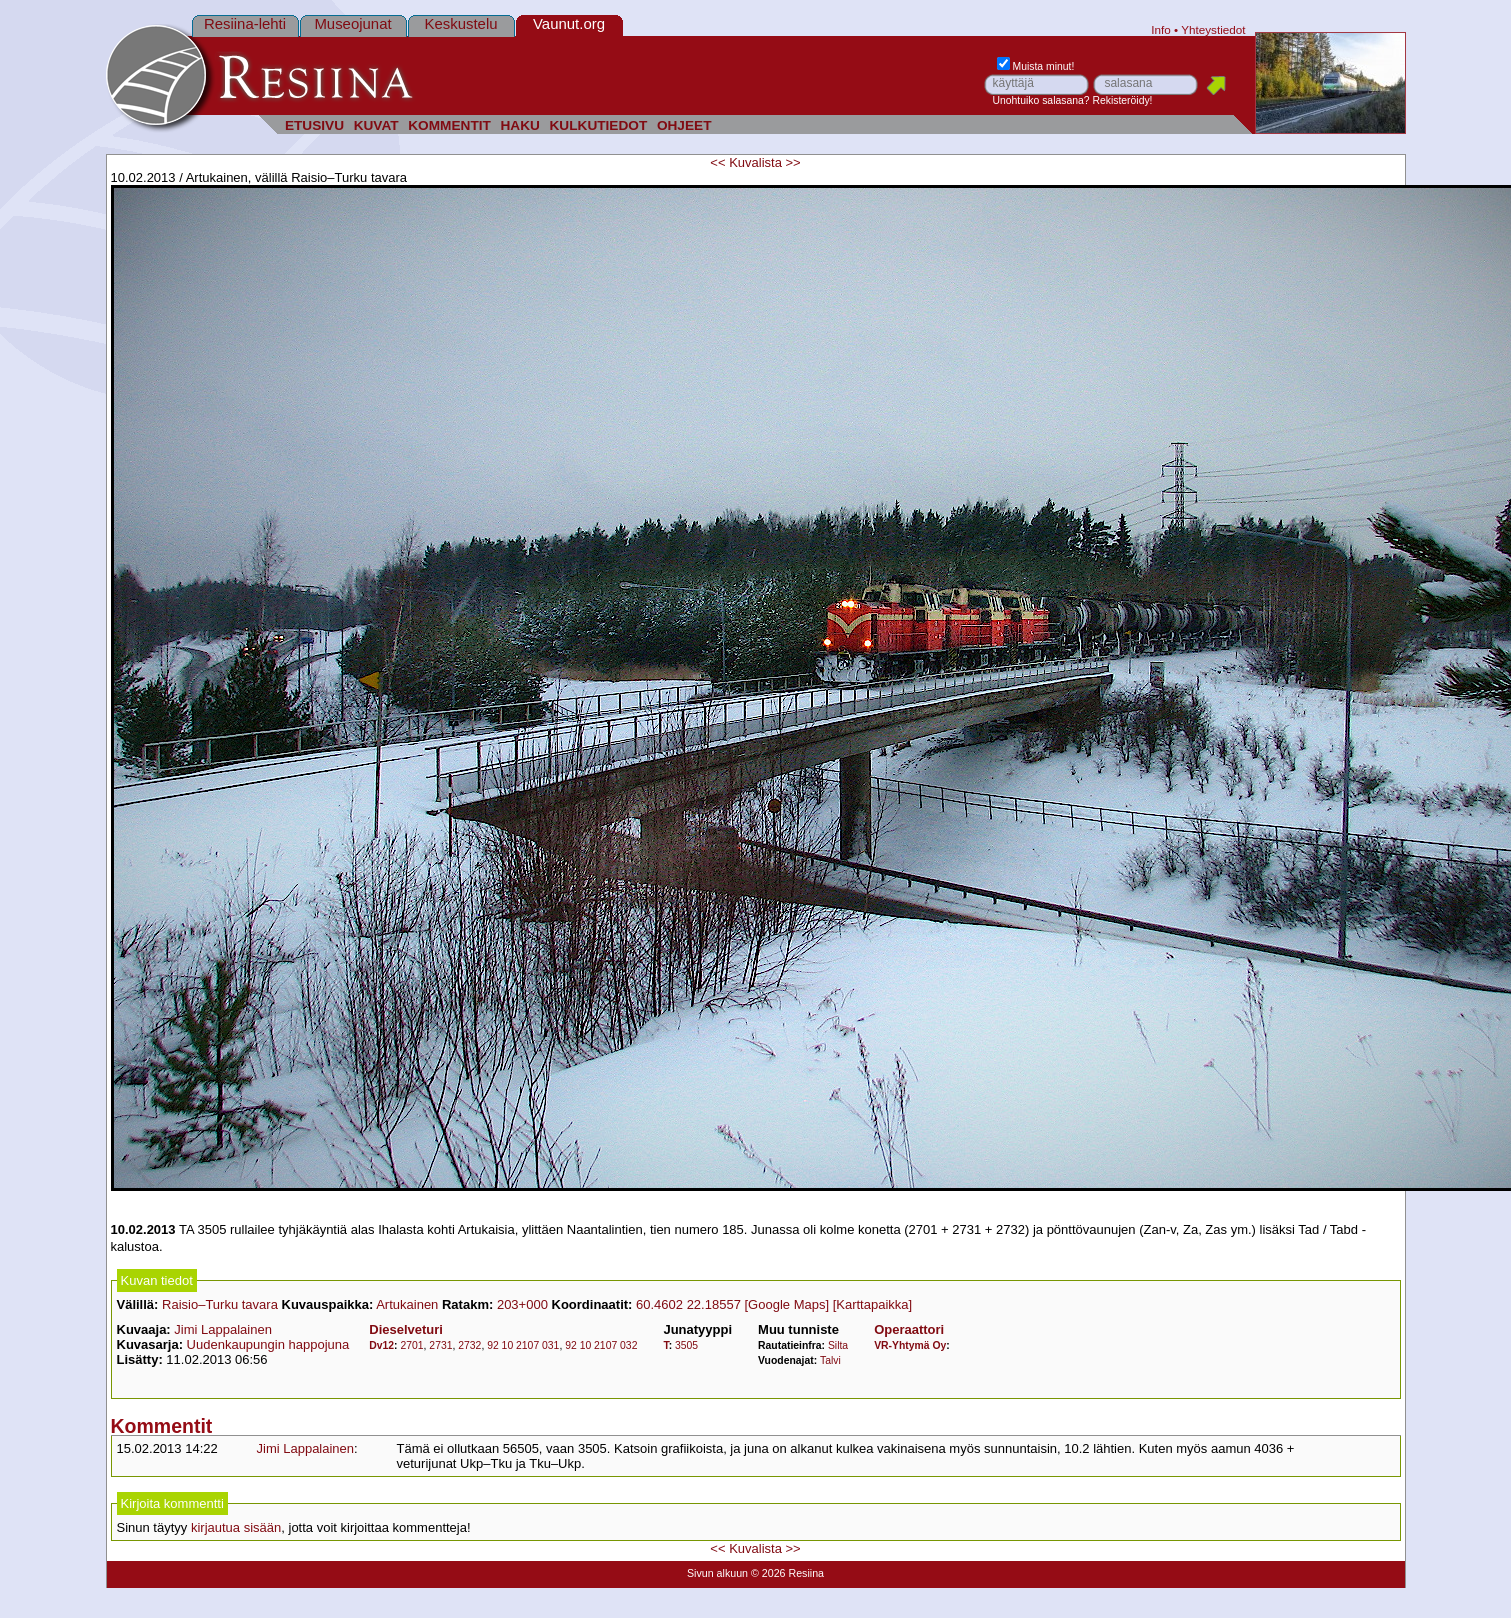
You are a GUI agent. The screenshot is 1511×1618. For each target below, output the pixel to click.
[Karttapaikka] (873, 1304)
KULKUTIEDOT (599, 125)
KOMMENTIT (449, 125)
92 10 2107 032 (601, 1345)
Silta (838, 1345)
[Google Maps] (786, 1304)
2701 (411, 1345)
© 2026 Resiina (787, 1573)
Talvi (830, 1360)
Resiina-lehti (245, 23)
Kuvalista (755, 162)
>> (793, 162)
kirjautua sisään (236, 1527)
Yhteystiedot (1213, 29)
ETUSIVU (314, 125)
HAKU (519, 125)
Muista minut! (1036, 66)
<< (717, 162)
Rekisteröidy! (1122, 100)
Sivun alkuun (717, 1573)
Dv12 (381, 1345)
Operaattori (909, 1329)
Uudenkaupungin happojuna (268, 1344)
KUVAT (376, 125)
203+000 (522, 1304)
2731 (440, 1345)
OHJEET (684, 125)
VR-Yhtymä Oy (910, 1345)
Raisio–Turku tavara (220, 1304)
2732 (469, 1345)
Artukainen (407, 1304)
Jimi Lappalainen (223, 1329)
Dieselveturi (406, 1329)
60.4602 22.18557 (688, 1304)
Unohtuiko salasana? (1041, 100)
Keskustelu (460, 23)
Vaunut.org (569, 23)
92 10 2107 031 (523, 1345)
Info (1161, 29)
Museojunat (352, 23)
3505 (686, 1345)
